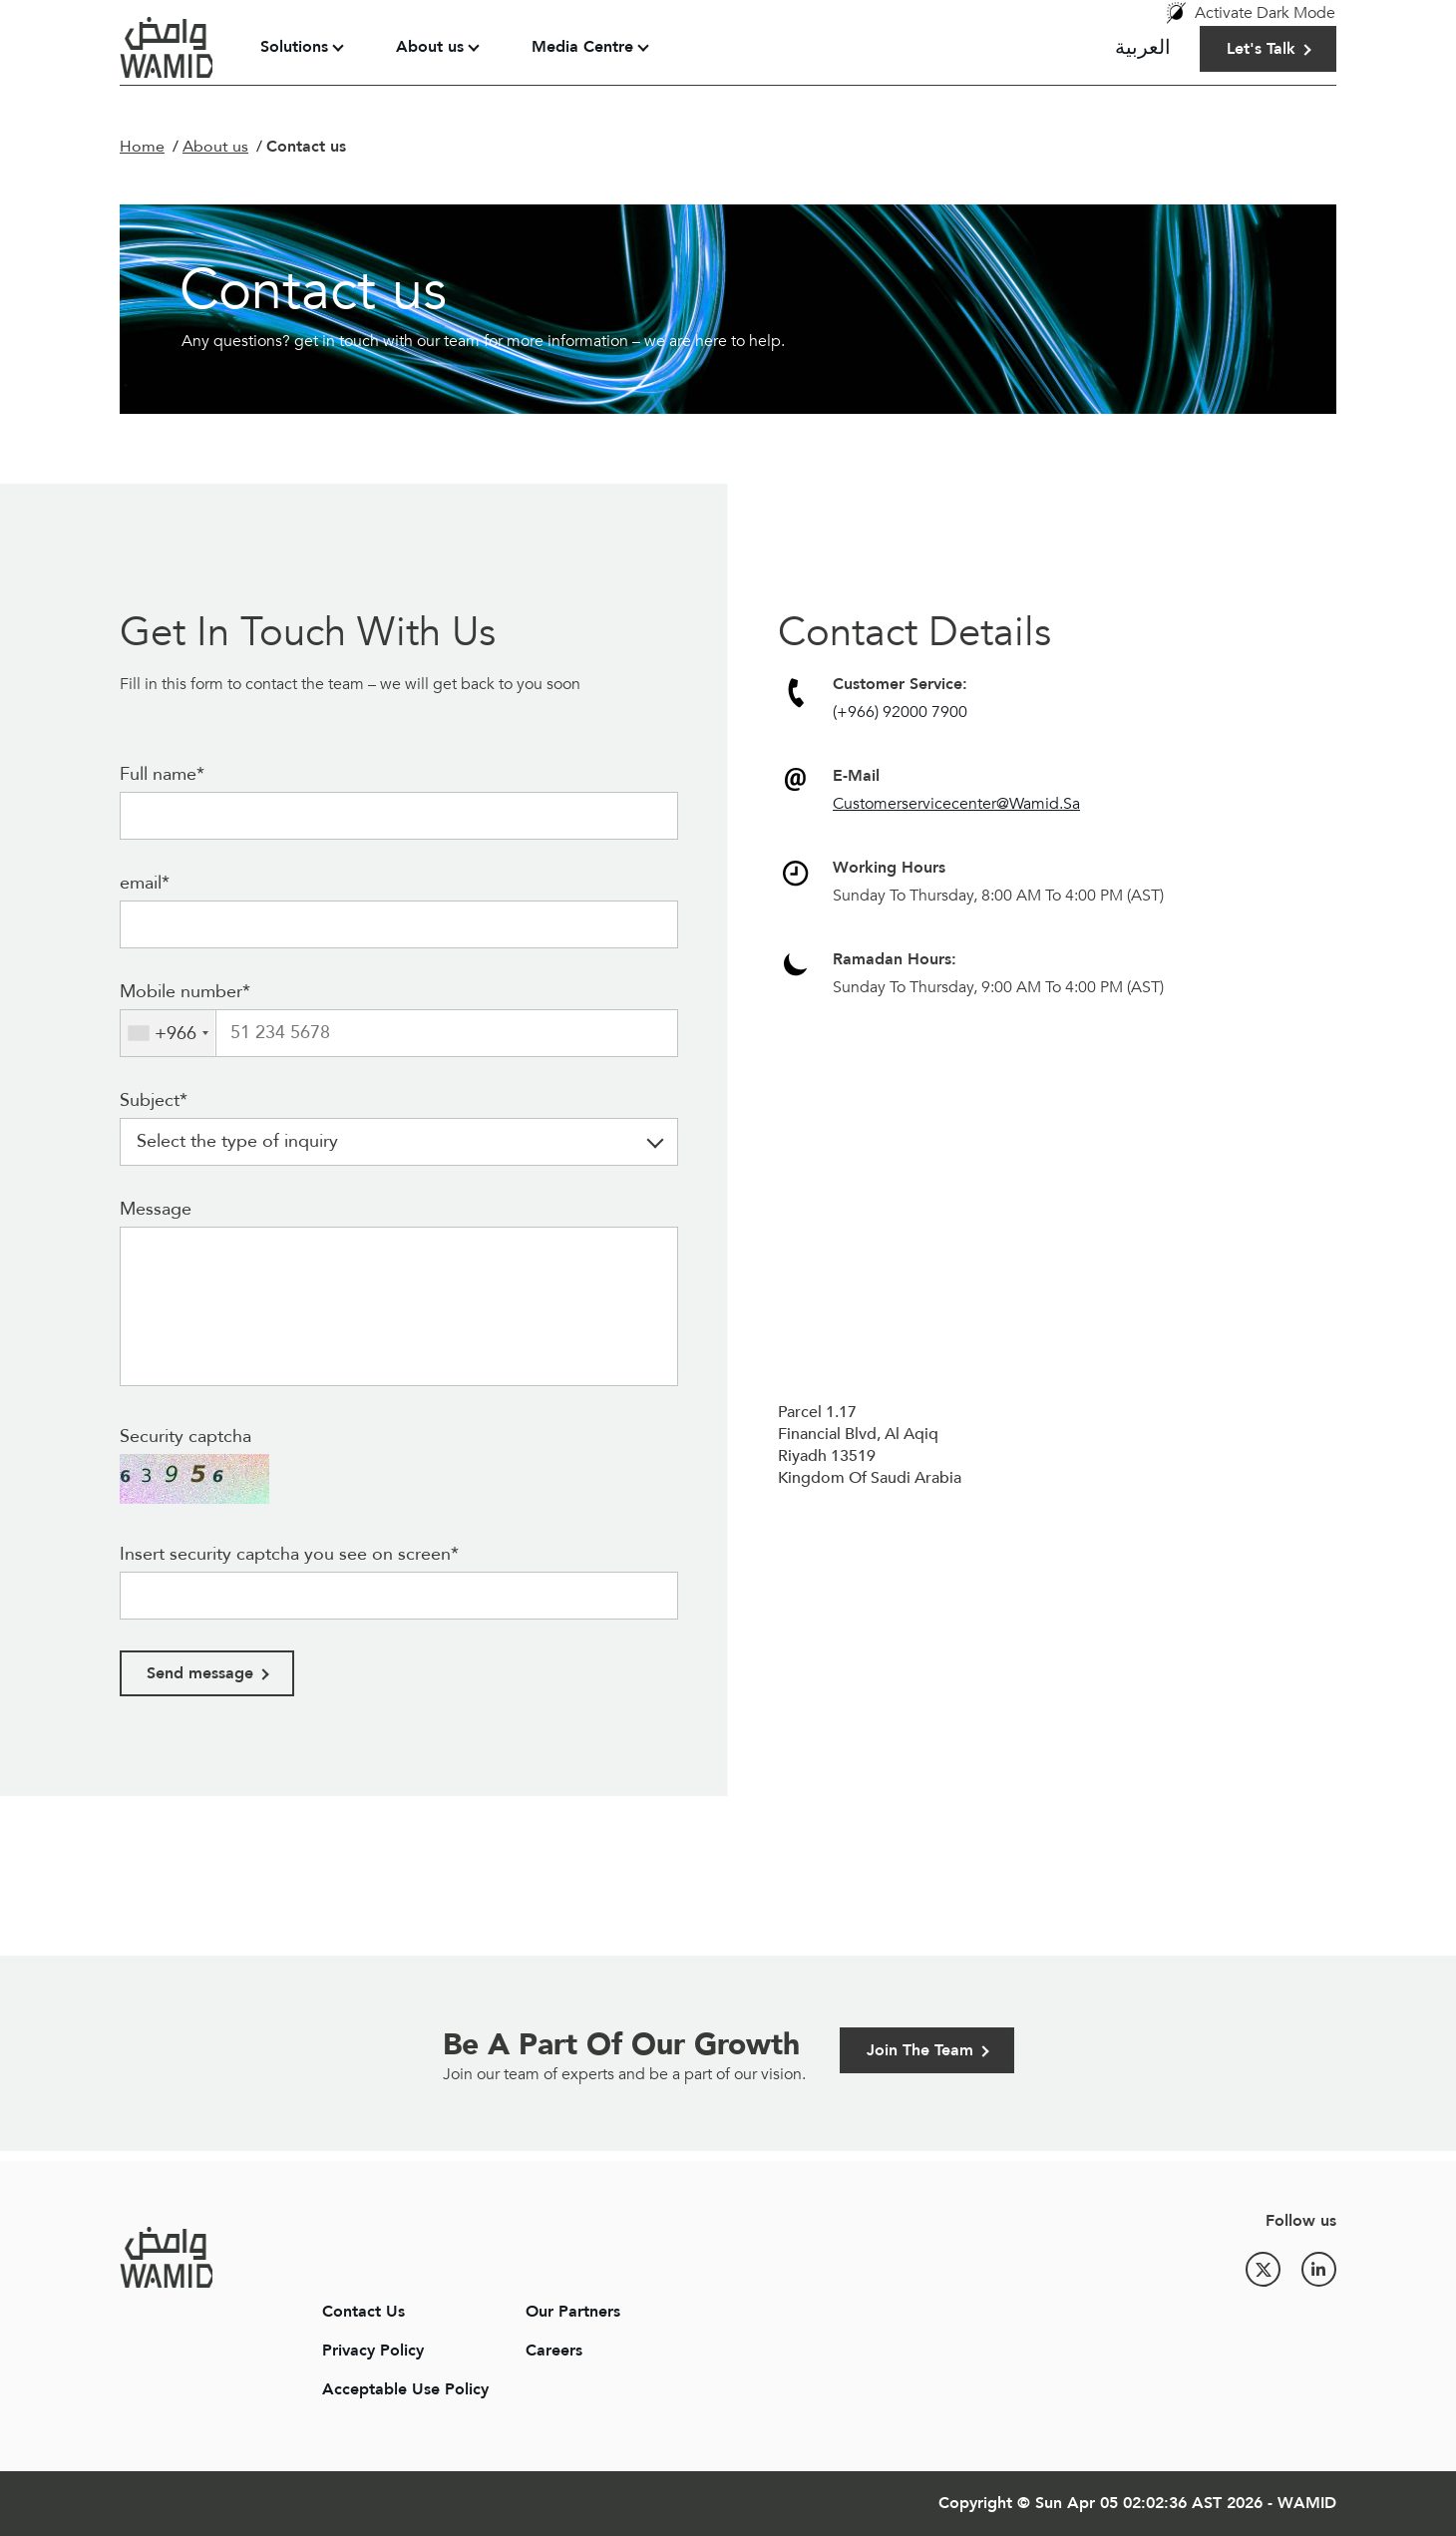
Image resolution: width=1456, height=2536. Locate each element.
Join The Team (920, 2050)
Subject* (153, 1100)
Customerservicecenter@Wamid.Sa (956, 804)
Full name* (162, 774)
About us (430, 47)
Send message (200, 1673)
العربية (1143, 47)
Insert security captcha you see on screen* (289, 1554)
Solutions (294, 47)
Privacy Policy (373, 2350)
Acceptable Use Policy (405, 2389)
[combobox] (167, 1033)
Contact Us (363, 2312)
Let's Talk (1261, 49)
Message (155, 1209)
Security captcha (185, 1436)
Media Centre (582, 47)
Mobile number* (185, 991)
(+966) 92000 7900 (900, 712)
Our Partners (573, 2312)
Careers (554, 2350)
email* (145, 883)
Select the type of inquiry (237, 1141)
